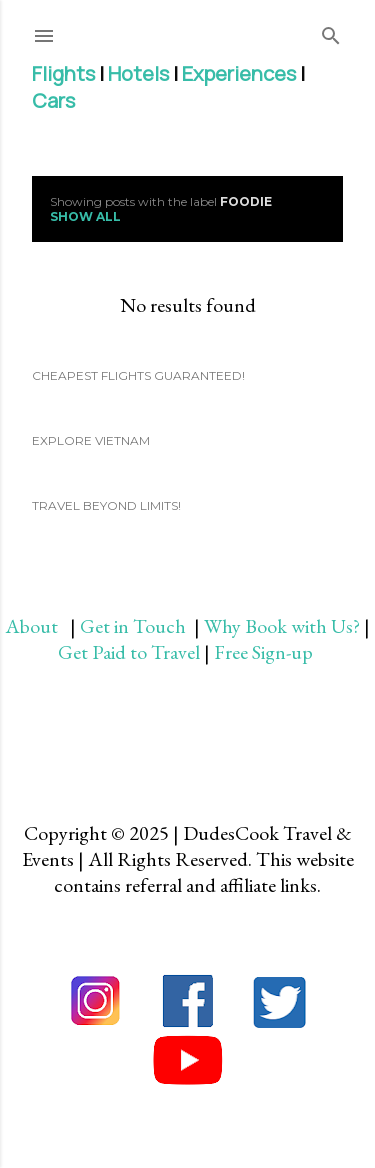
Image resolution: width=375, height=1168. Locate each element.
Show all (85, 216)
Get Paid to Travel (129, 652)
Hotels (138, 73)
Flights (63, 73)
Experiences (239, 73)
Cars (53, 100)
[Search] (331, 31)
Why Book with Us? (282, 626)
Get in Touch (135, 626)
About (37, 626)
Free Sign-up (265, 652)
